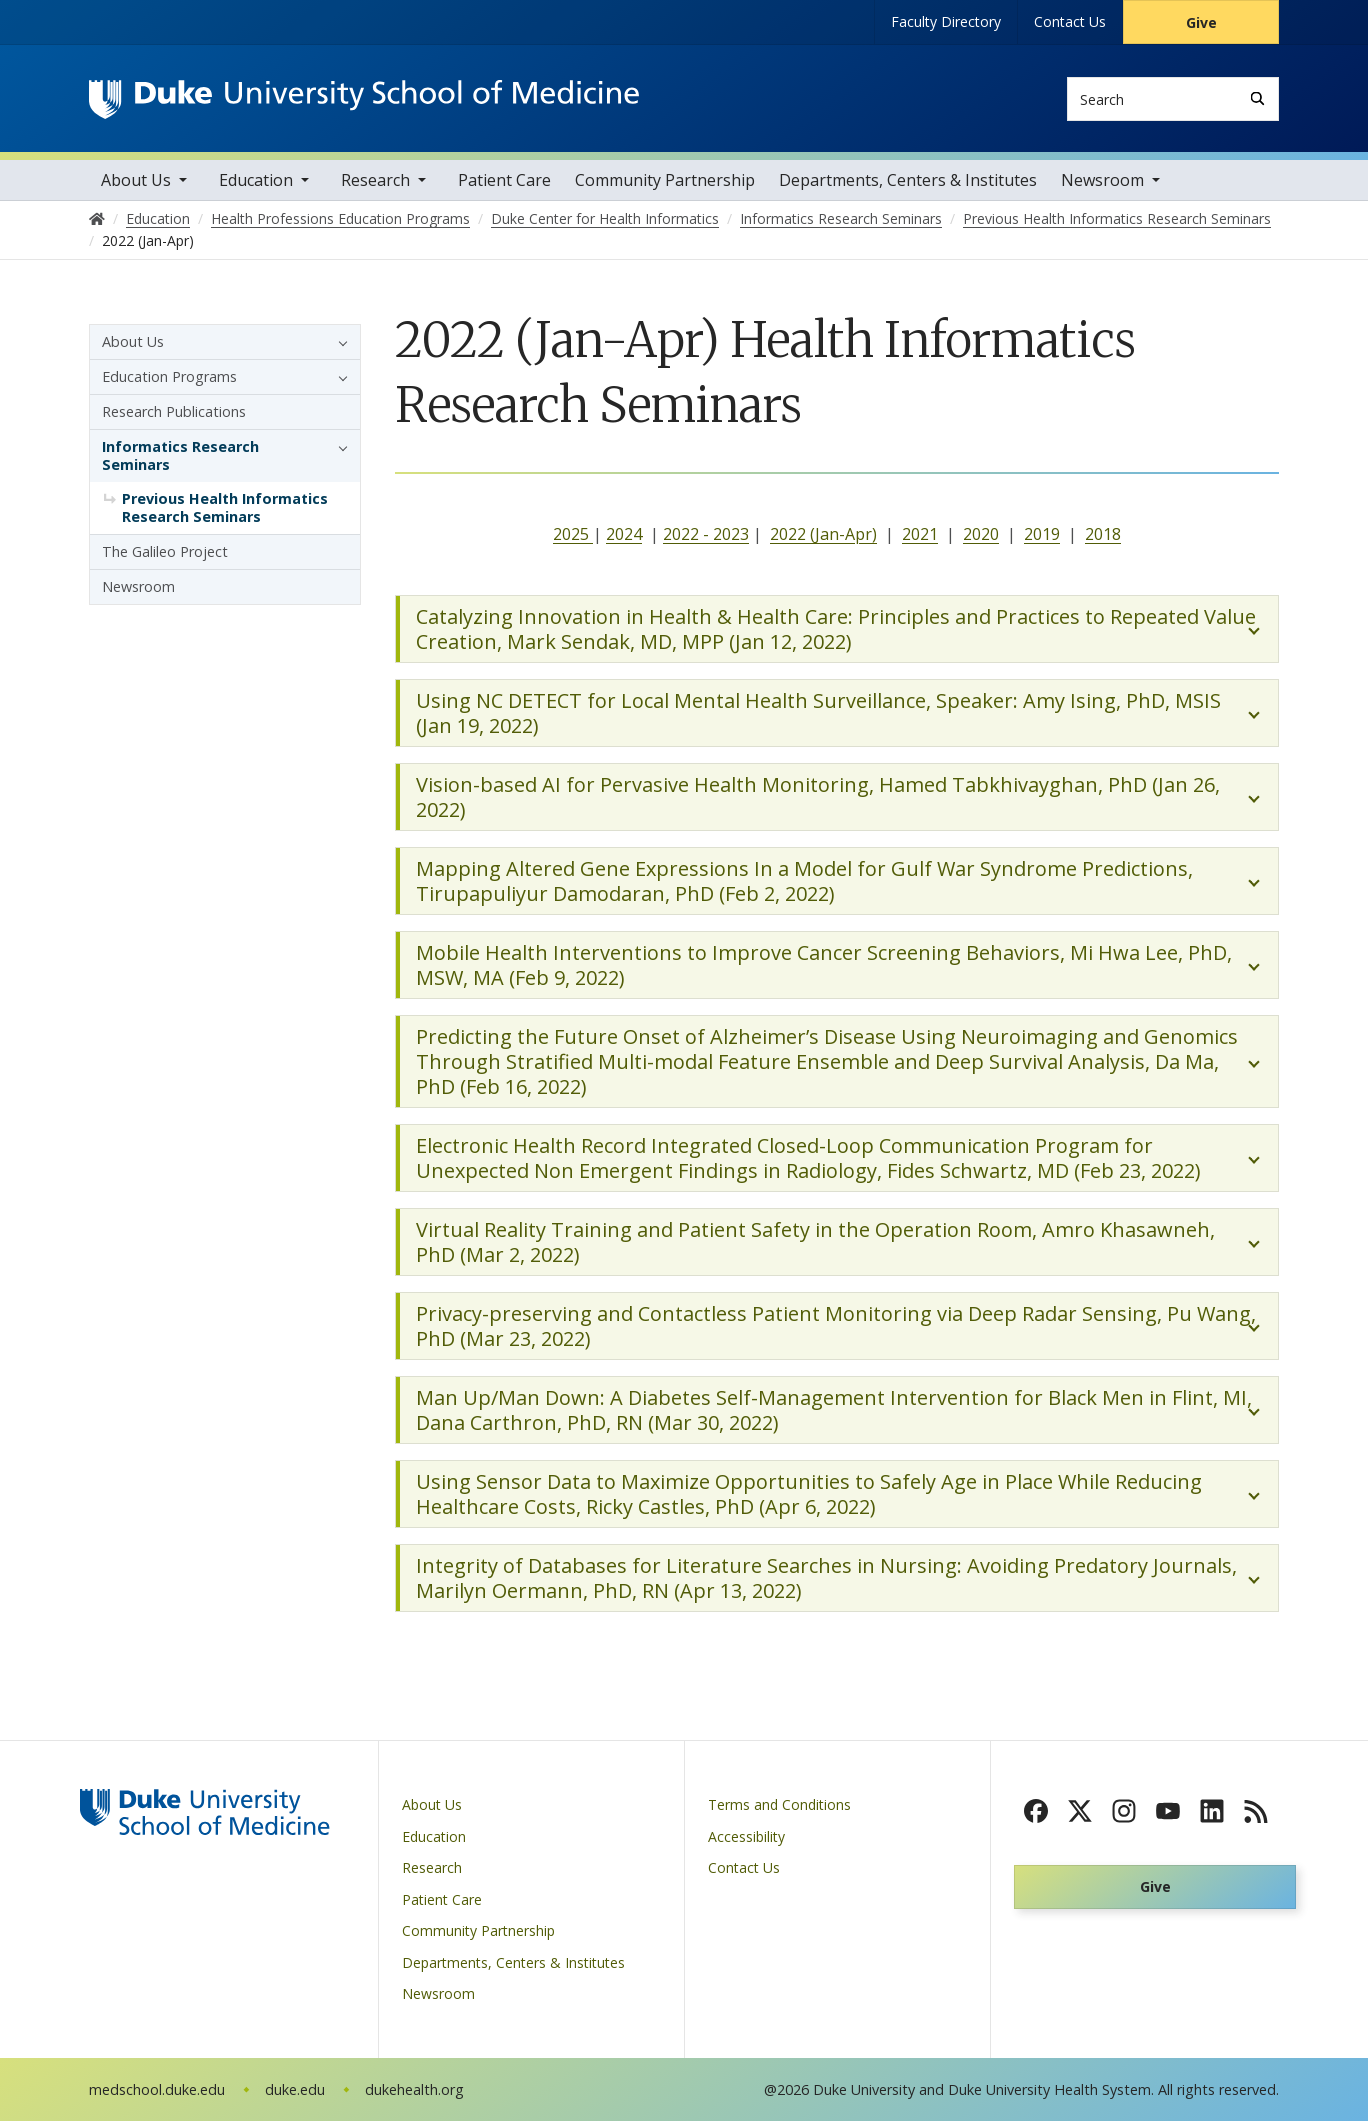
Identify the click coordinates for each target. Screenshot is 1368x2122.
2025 (573, 535)
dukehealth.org (414, 2090)
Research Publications (174, 412)
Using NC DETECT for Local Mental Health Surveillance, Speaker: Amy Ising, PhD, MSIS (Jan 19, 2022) (818, 715)
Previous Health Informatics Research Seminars (225, 508)
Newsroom (1102, 181)
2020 (981, 535)
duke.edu (295, 2090)
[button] (338, 343)
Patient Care (504, 181)
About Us (136, 181)
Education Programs (169, 377)
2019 (1042, 535)
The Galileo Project (165, 552)
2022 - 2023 (706, 535)
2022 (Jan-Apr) (823, 535)
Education (256, 181)
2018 (1103, 535)
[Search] (1257, 98)
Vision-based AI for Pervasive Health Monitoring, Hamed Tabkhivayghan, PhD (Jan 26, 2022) (818, 799)
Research (375, 181)
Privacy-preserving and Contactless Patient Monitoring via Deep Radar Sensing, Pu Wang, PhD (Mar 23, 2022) (836, 1328)
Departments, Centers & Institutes (908, 181)
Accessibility (746, 1837)
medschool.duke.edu (157, 2090)
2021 (920, 535)
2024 (624, 535)
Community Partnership (665, 181)
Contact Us (1070, 21)
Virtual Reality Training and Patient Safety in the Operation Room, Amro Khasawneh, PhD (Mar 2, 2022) (815, 1244)
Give (1201, 22)
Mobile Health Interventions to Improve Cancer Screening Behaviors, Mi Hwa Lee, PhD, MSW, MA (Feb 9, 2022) (824, 967)
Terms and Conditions (779, 1806)
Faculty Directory (946, 21)
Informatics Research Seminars (180, 456)
